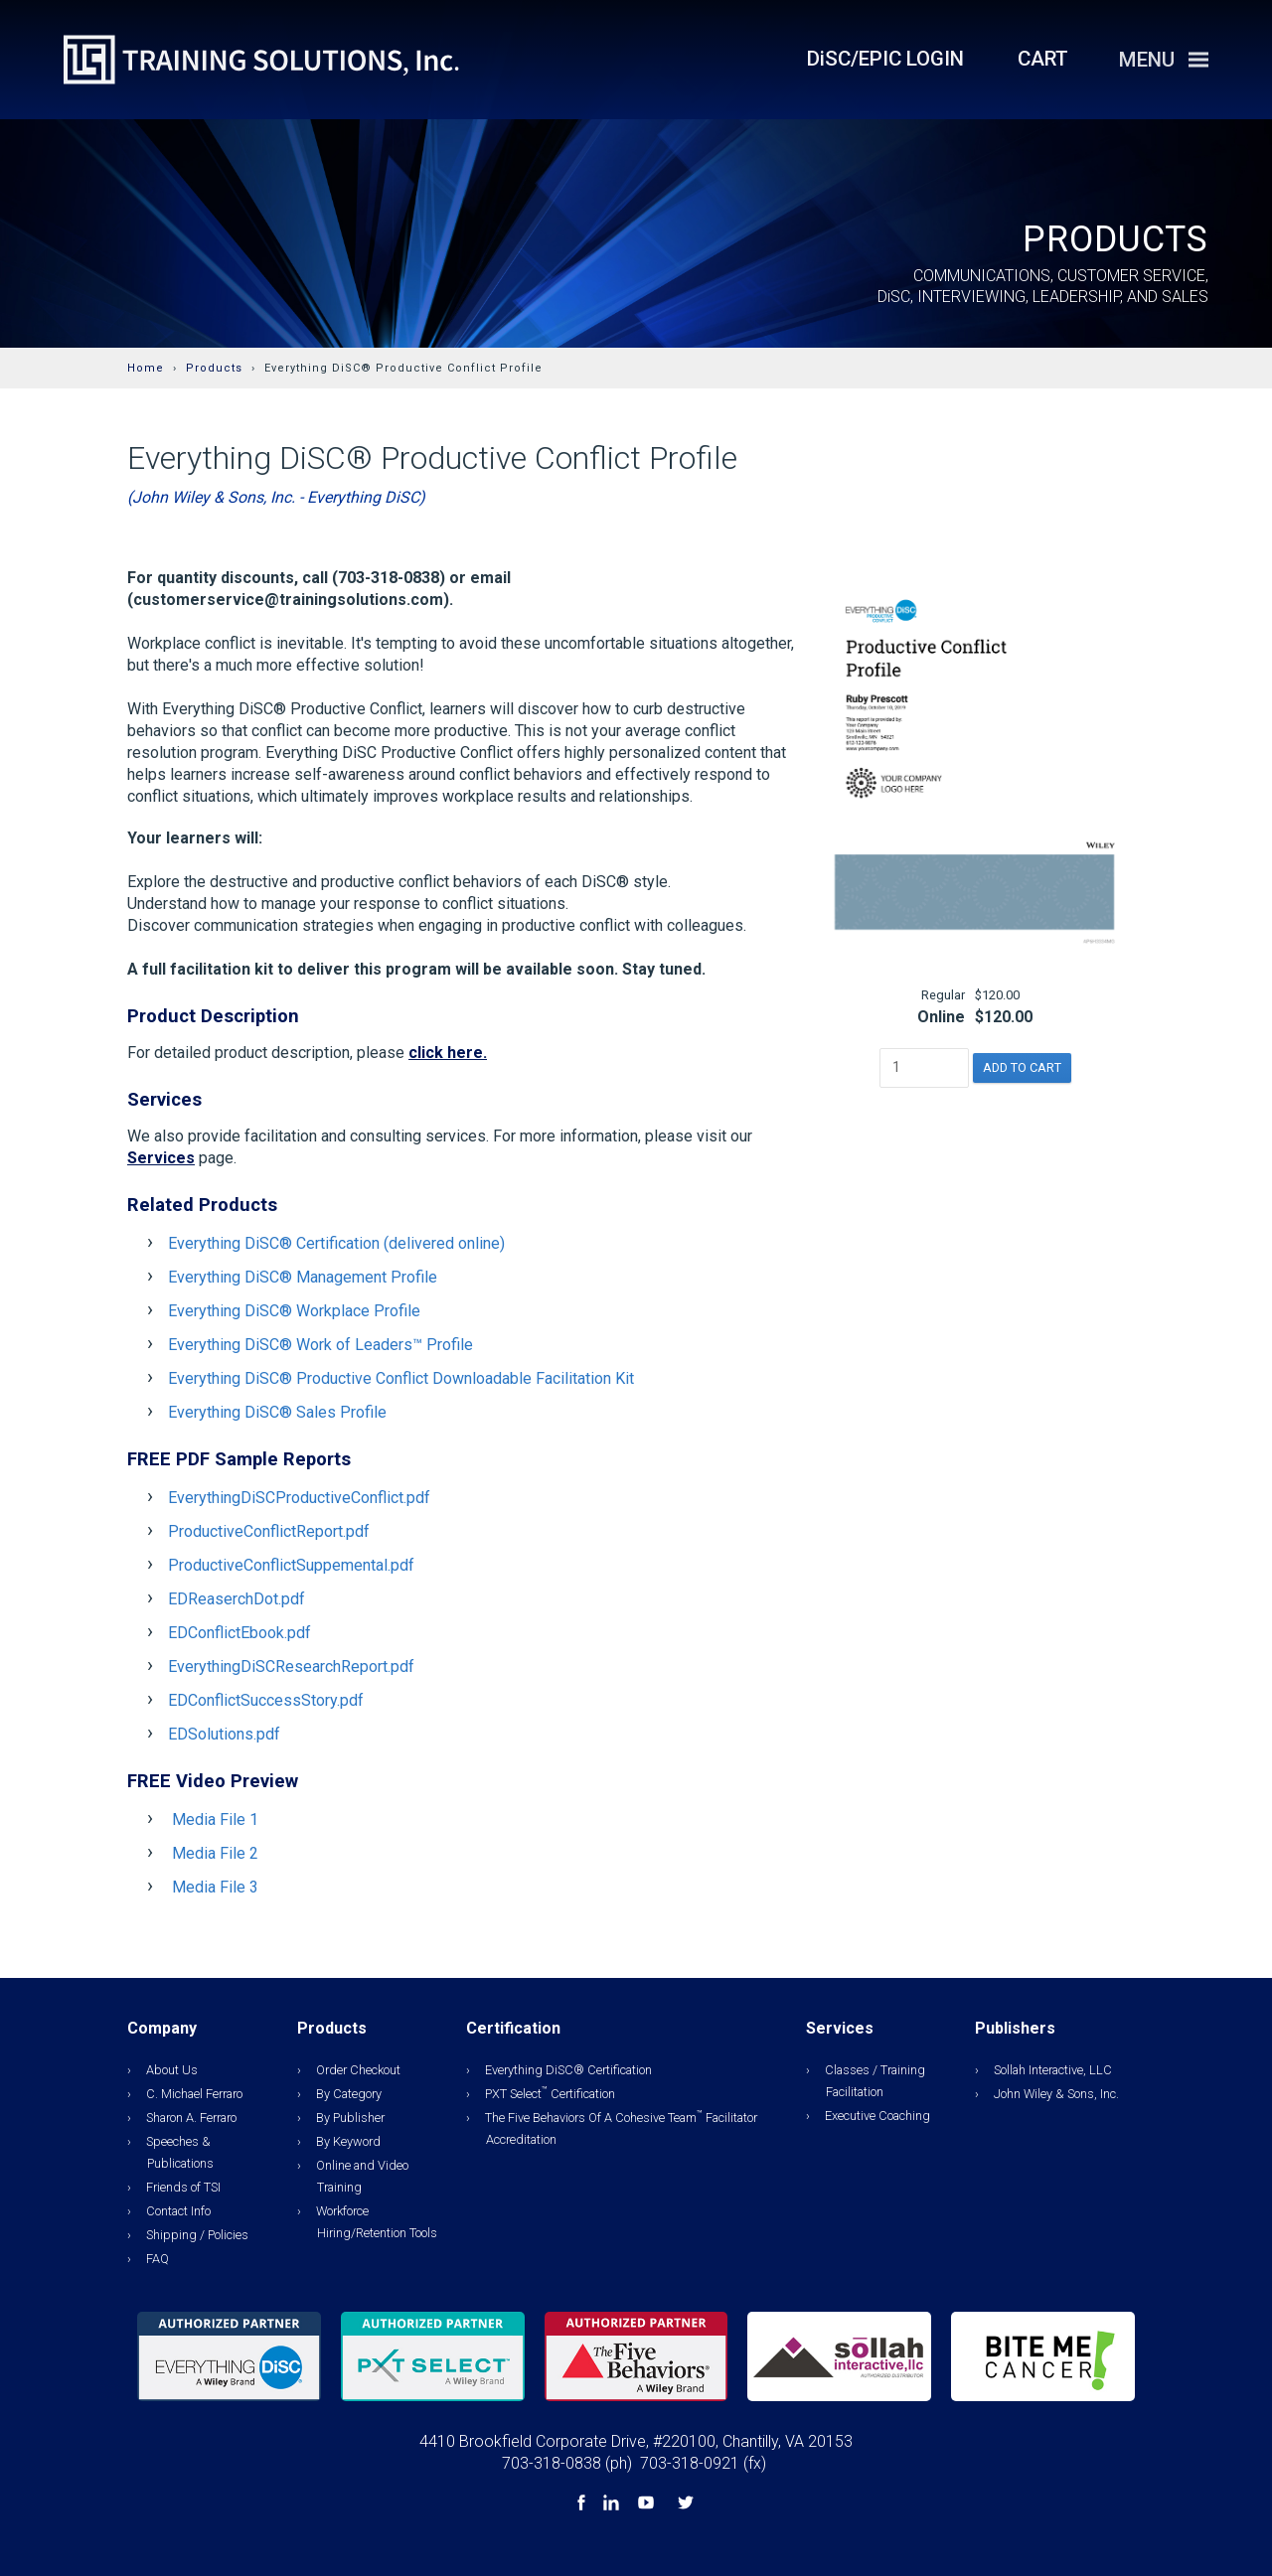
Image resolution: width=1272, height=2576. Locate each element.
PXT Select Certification (550, 2093)
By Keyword (348, 2141)
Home (145, 368)
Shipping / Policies (197, 2234)
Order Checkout (358, 2069)
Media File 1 (215, 1819)
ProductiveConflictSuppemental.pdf (291, 1565)
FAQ (157, 2258)
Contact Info (178, 2210)
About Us (172, 2069)
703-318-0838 (551, 2463)
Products (214, 368)
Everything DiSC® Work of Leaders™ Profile (320, 1344)
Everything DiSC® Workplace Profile (294, 1310)
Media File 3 (215, 1887)
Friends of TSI (183, 2187)
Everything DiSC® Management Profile (302, 1277)
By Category (349, 2093)
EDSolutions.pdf (224, 1734)
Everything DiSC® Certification (568, 2069)
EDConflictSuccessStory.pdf (266, 1700)
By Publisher (350, 2117)
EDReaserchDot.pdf (236, 1599)
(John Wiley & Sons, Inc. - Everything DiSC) (276, 497)
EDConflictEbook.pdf (239, 1632)
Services (161, 1157)
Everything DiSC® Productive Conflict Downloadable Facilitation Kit (401, 1378)
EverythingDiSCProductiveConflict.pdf (299, 1497)
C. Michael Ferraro (194, 2093)
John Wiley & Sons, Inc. (1056, 2093)
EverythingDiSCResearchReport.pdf (291, 1666)
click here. (447, 1052)
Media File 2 (215, 1853)
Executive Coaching (877, 2115)
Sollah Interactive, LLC (1053, 2069)
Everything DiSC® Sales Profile (277, 1412)
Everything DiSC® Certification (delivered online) (336, 1243)
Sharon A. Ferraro (191, 2117)
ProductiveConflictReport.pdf (269, 1531)
